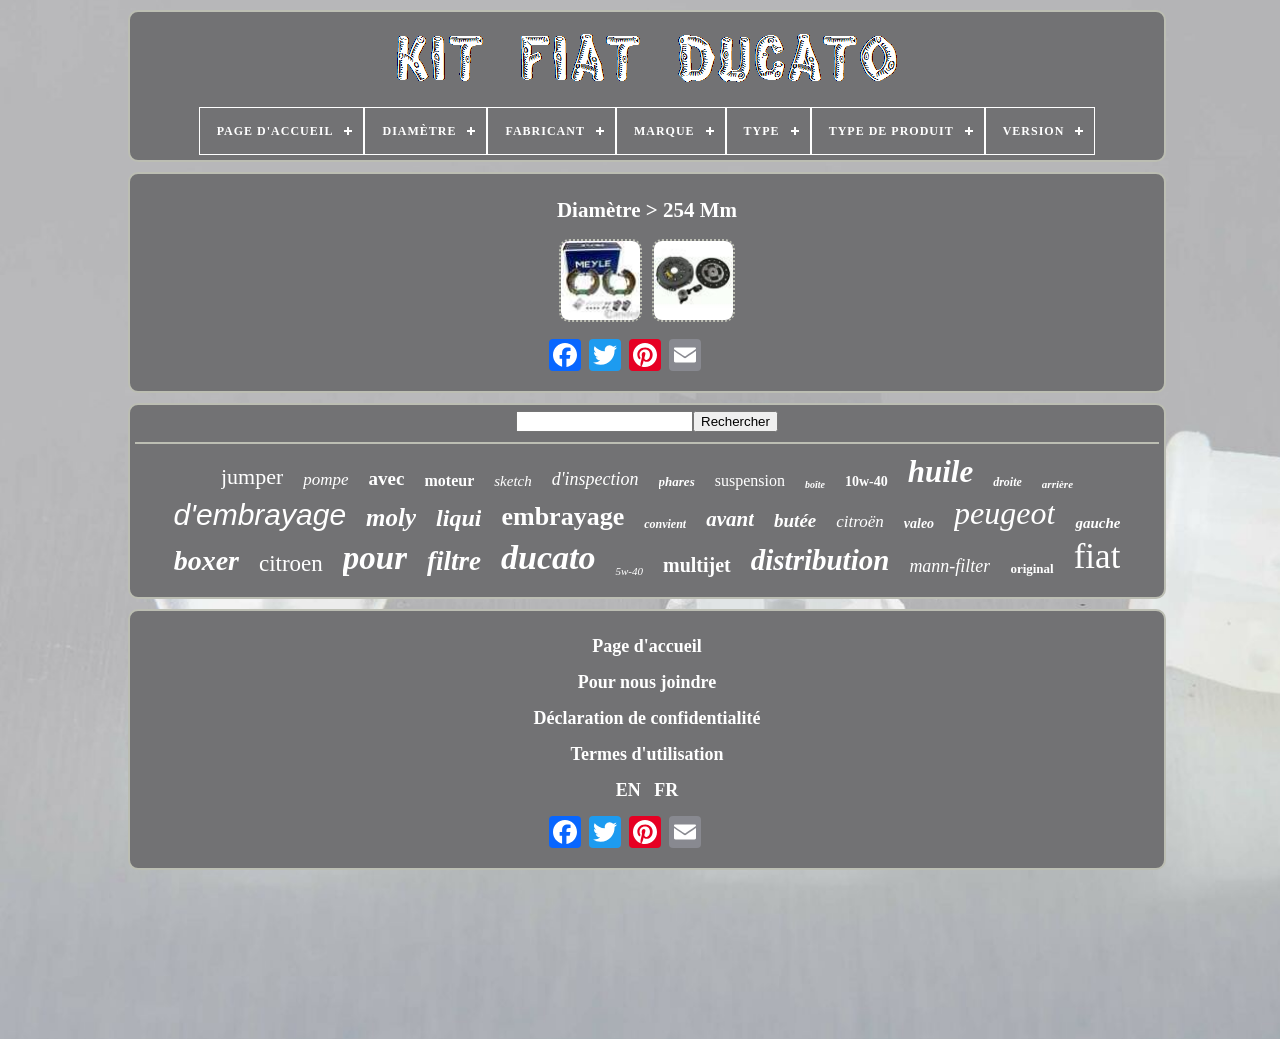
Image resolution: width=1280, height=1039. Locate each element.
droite (1007, 482)
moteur (449, 480)
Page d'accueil (646, 646)
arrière (1057, 484)
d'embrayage (260, 514)
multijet (697, 565)
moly (391, 517)
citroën (860, 521)
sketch (512, 481)
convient (665, 524)
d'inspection (595, 479)
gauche (1097, 523)
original (1031, 568)
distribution (820, 560)
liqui (458, 518)
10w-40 (866, 481)
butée (795, 520)
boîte (815, 484)
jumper (252, 476)
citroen (291, 563)
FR (666, 790)
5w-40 (629, 571)
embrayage (562, 516)
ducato (548, 557)
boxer (206, 560)
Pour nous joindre (647, 682)
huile (940, 471)
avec (387, 478)
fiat (1097, 556)
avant (730, 519)
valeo (919, 523)
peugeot (1004, 513)
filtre (454, 561)
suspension (750, 480)
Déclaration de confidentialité (647, 718)
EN (628, 790)
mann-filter (949, 566)
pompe (325, 479)
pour (375, 558)
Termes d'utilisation (647, 754)
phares (677, 481)
